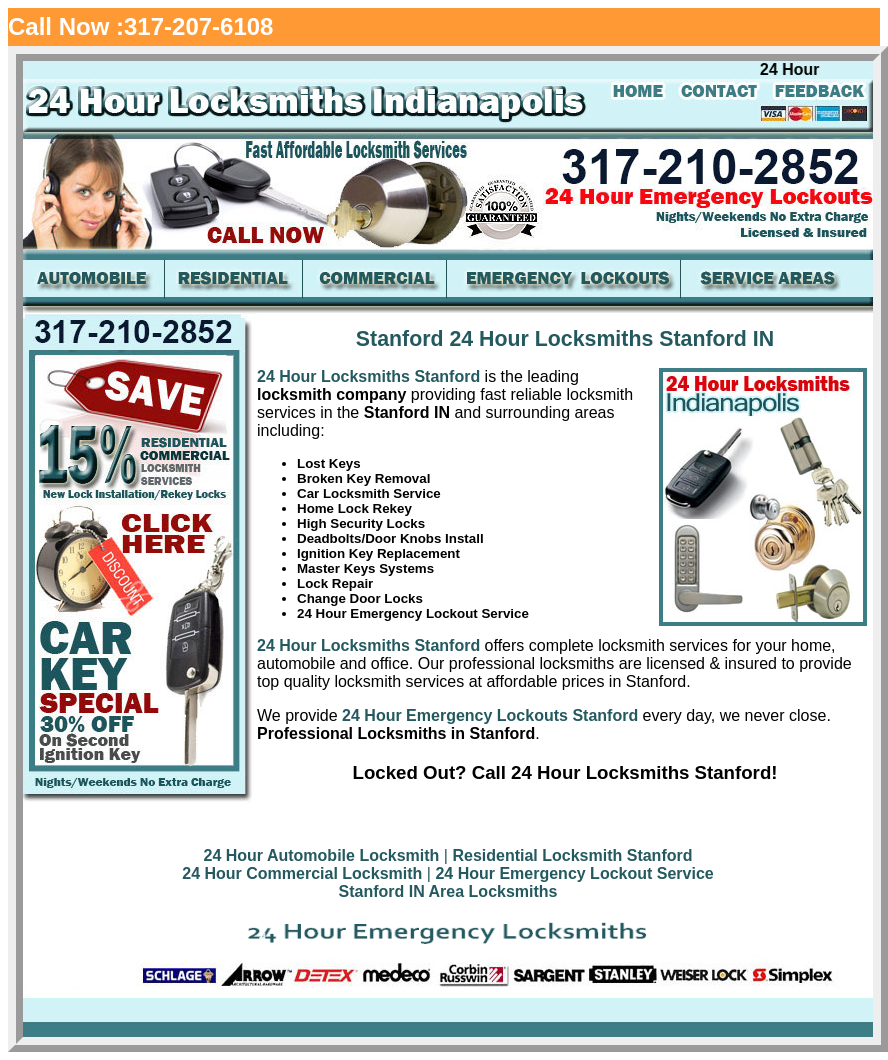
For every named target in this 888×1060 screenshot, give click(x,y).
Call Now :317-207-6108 (140, 26)
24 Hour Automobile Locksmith (322, 855)
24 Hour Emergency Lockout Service (574, 873)
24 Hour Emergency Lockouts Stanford (488, 715)
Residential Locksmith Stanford (572, 855)
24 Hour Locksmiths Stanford (368, 376)
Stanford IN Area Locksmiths (447, 891)
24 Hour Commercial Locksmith (302, 873)
